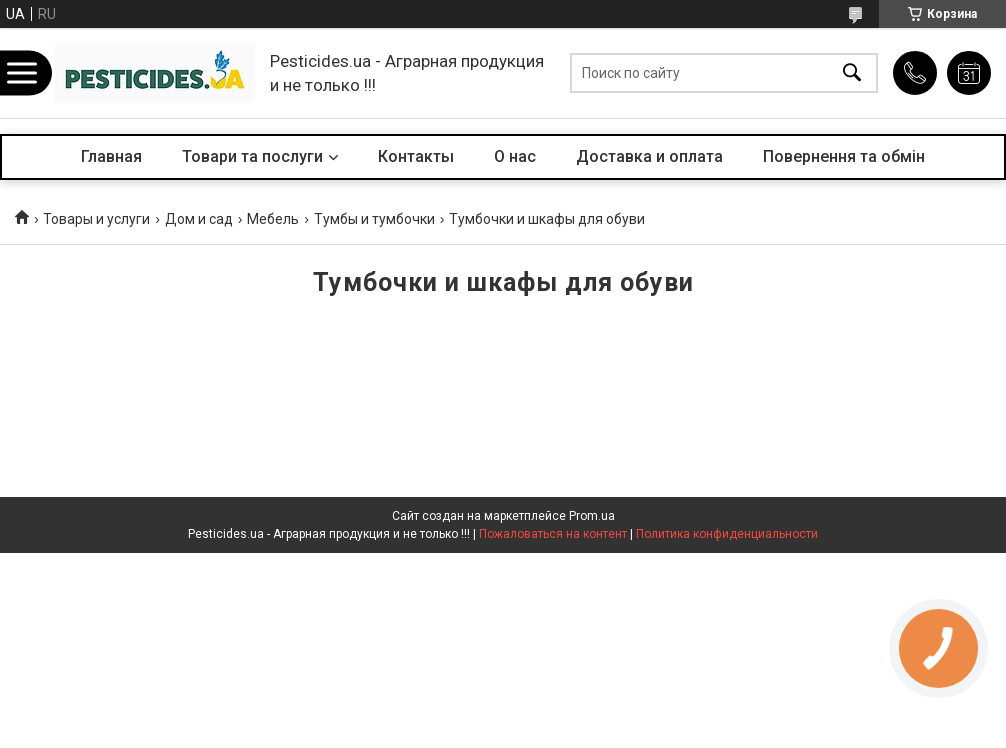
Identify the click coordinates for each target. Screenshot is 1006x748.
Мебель (273, 219)
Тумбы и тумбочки (374, 219)
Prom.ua (592, 516)
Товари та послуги (252, 156)
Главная (111, 156)
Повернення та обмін (844, 156)
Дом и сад (199, 219)
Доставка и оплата (649, 156)
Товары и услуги (96, 219)
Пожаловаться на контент (553, 534)
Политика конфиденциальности (727, 534)
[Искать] (852, 73)
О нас (515, 156)
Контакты (416, 156)
